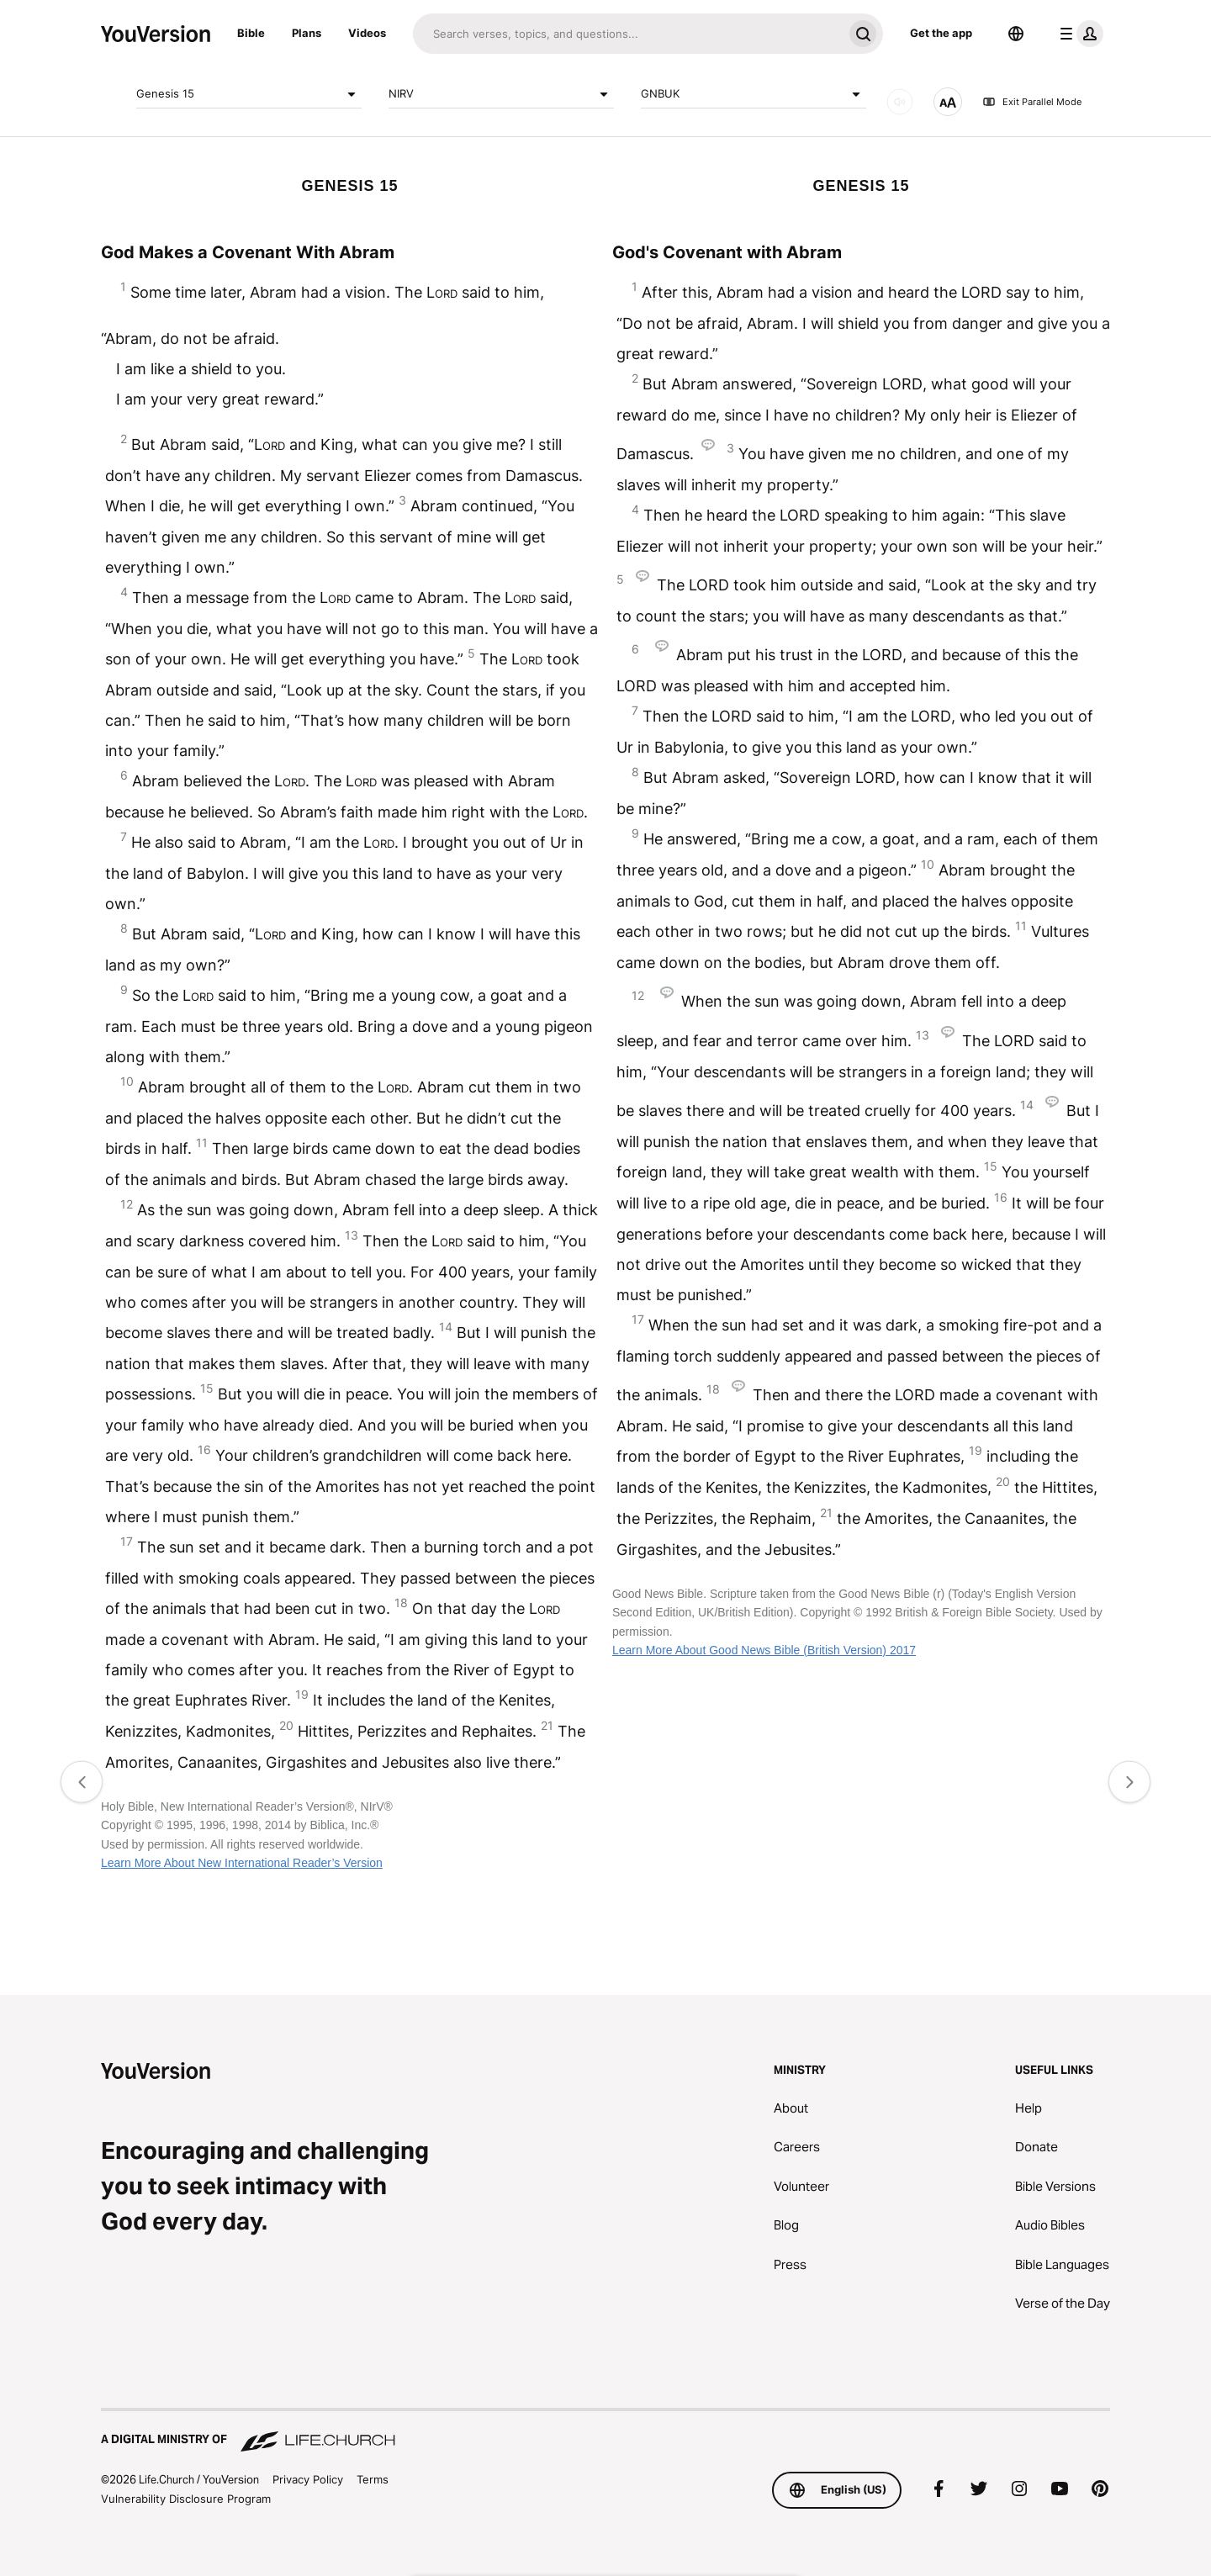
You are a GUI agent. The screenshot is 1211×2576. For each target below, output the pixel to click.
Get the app (941, 33)
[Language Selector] (1016, 33)
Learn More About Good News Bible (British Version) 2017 (764, 1650)
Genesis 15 (249, 94)
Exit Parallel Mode (1031, 101)
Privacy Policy (307, 2479)
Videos (367, 33)
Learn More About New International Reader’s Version (242, 1863)
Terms (373, 2479)
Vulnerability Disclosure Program (186, 2498)
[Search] (628, 33)
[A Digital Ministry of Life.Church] (605, 2431)
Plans (306, 33)
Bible (251, 33)
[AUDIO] (899, 101)
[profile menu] (1078, 33)
